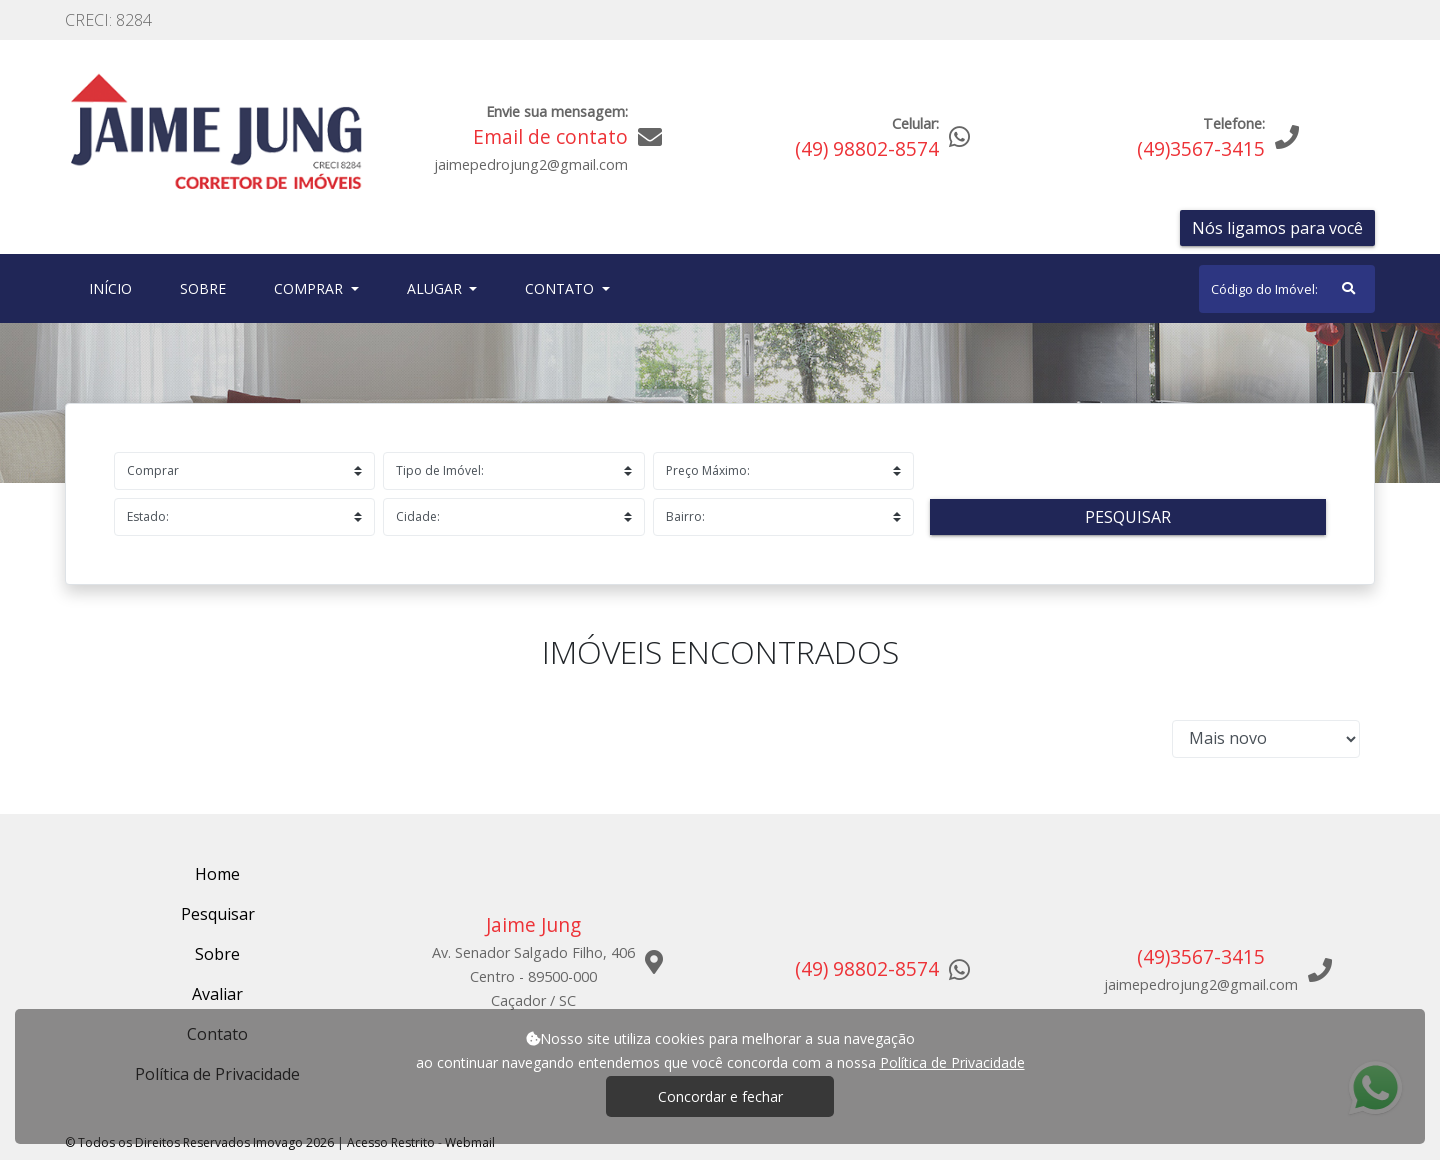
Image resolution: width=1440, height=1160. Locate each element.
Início (114, 287)
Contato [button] (561, 288)
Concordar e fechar (720, 1096)
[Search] (1287, 289)
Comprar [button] (310, 288)
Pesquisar (1128, 517)
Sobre (207, 287)
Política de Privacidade (952, 1062)
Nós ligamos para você (1277, 228)
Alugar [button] (436, 288)
